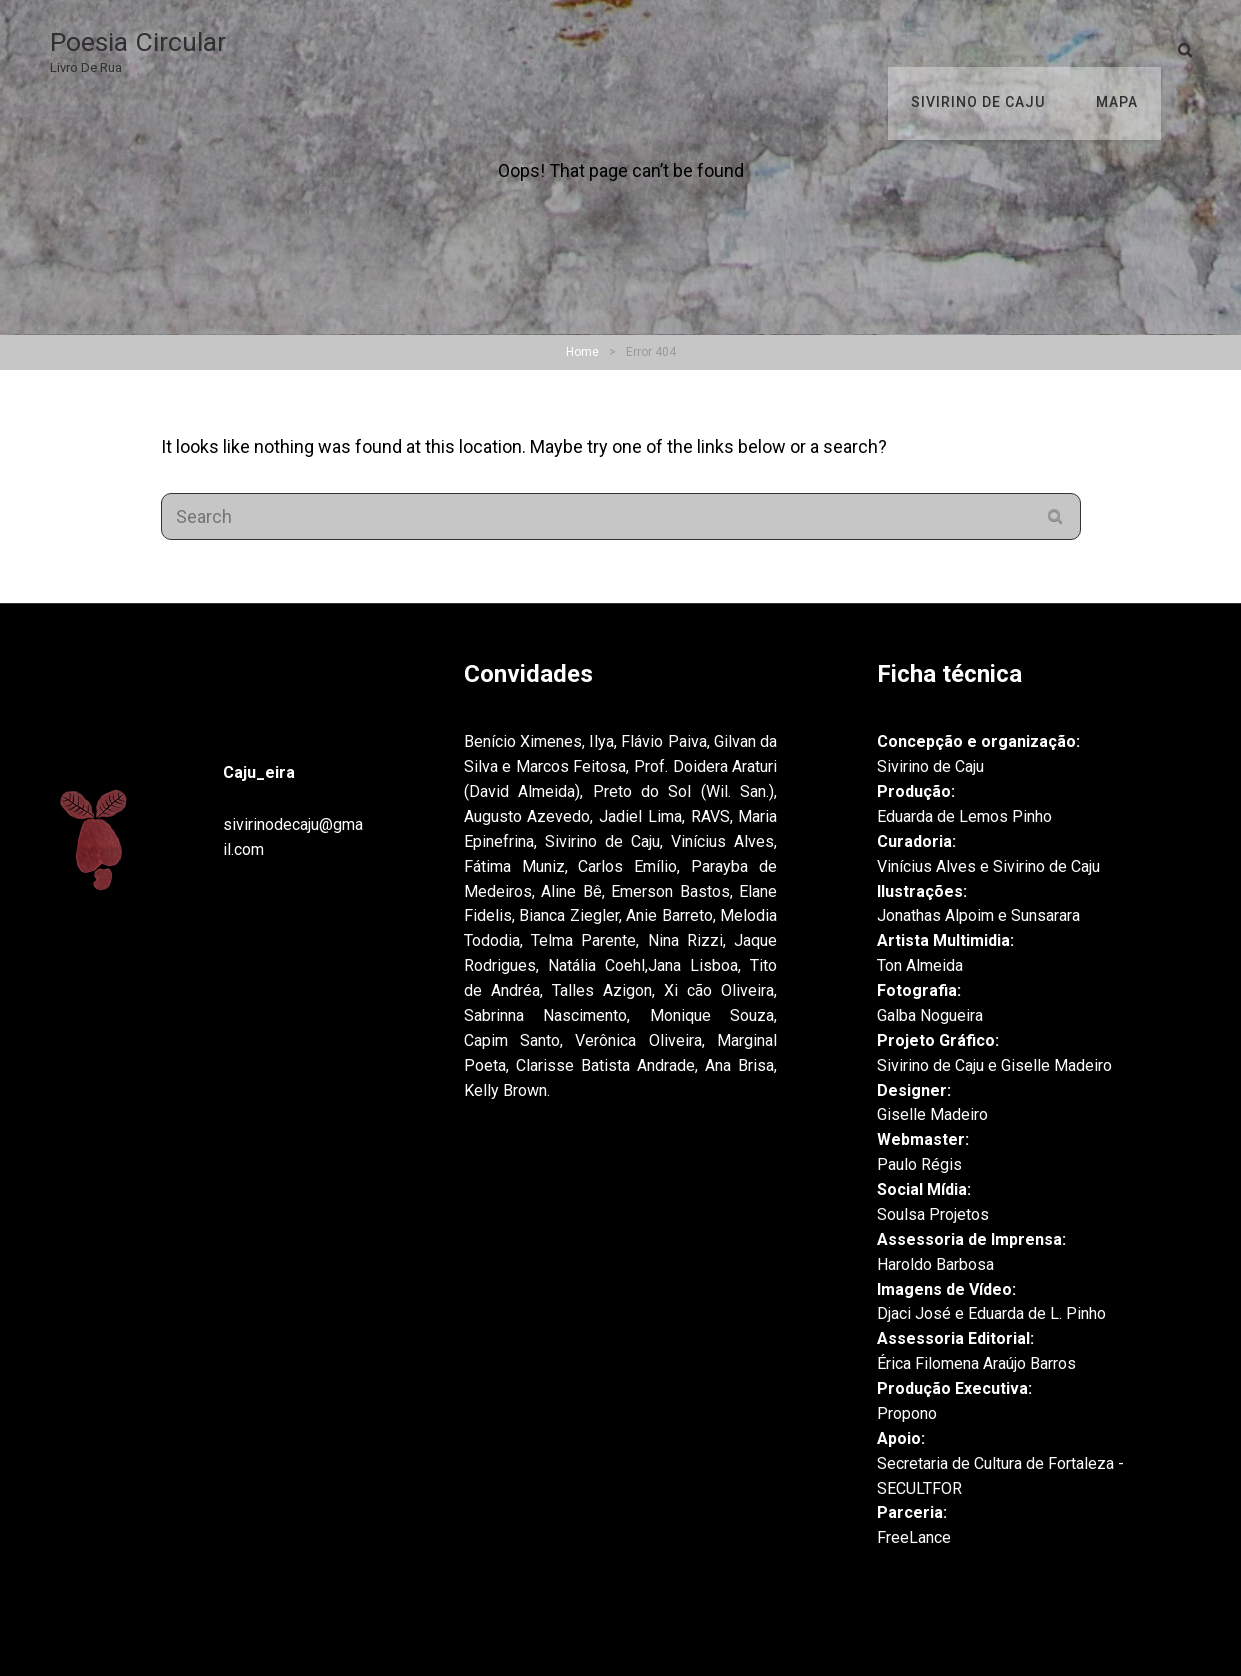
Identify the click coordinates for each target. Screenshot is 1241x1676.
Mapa (1120, 50)
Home (582, 352)
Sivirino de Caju (988, 50)
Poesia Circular (142, 42)
